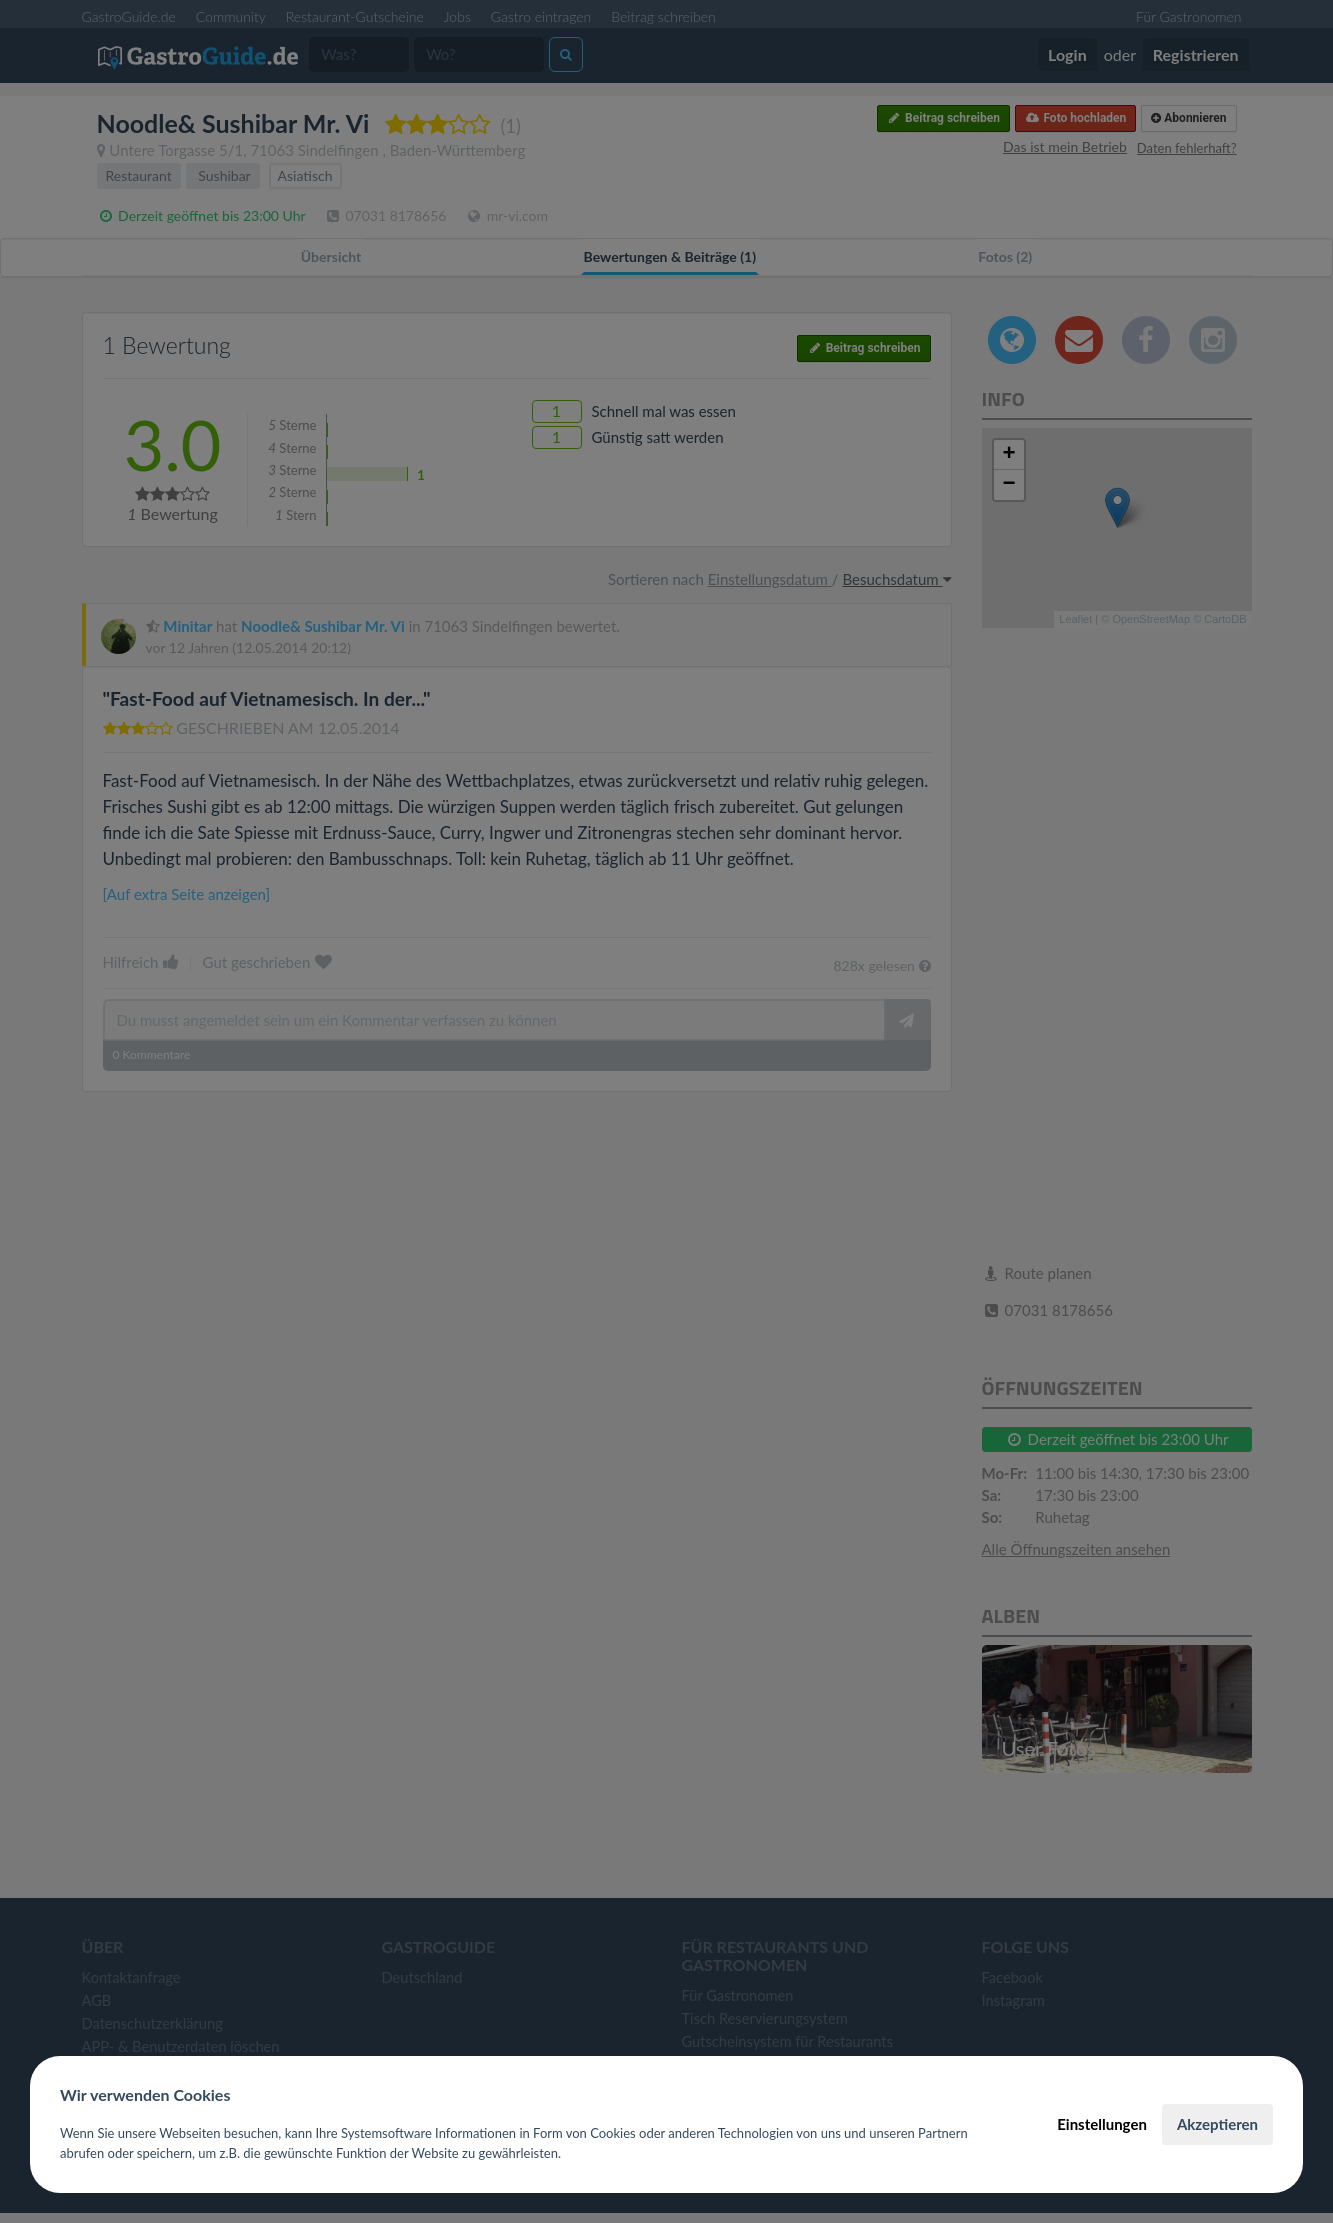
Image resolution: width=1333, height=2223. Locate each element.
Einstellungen (1102, 2124)
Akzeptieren (1217, 2124)
